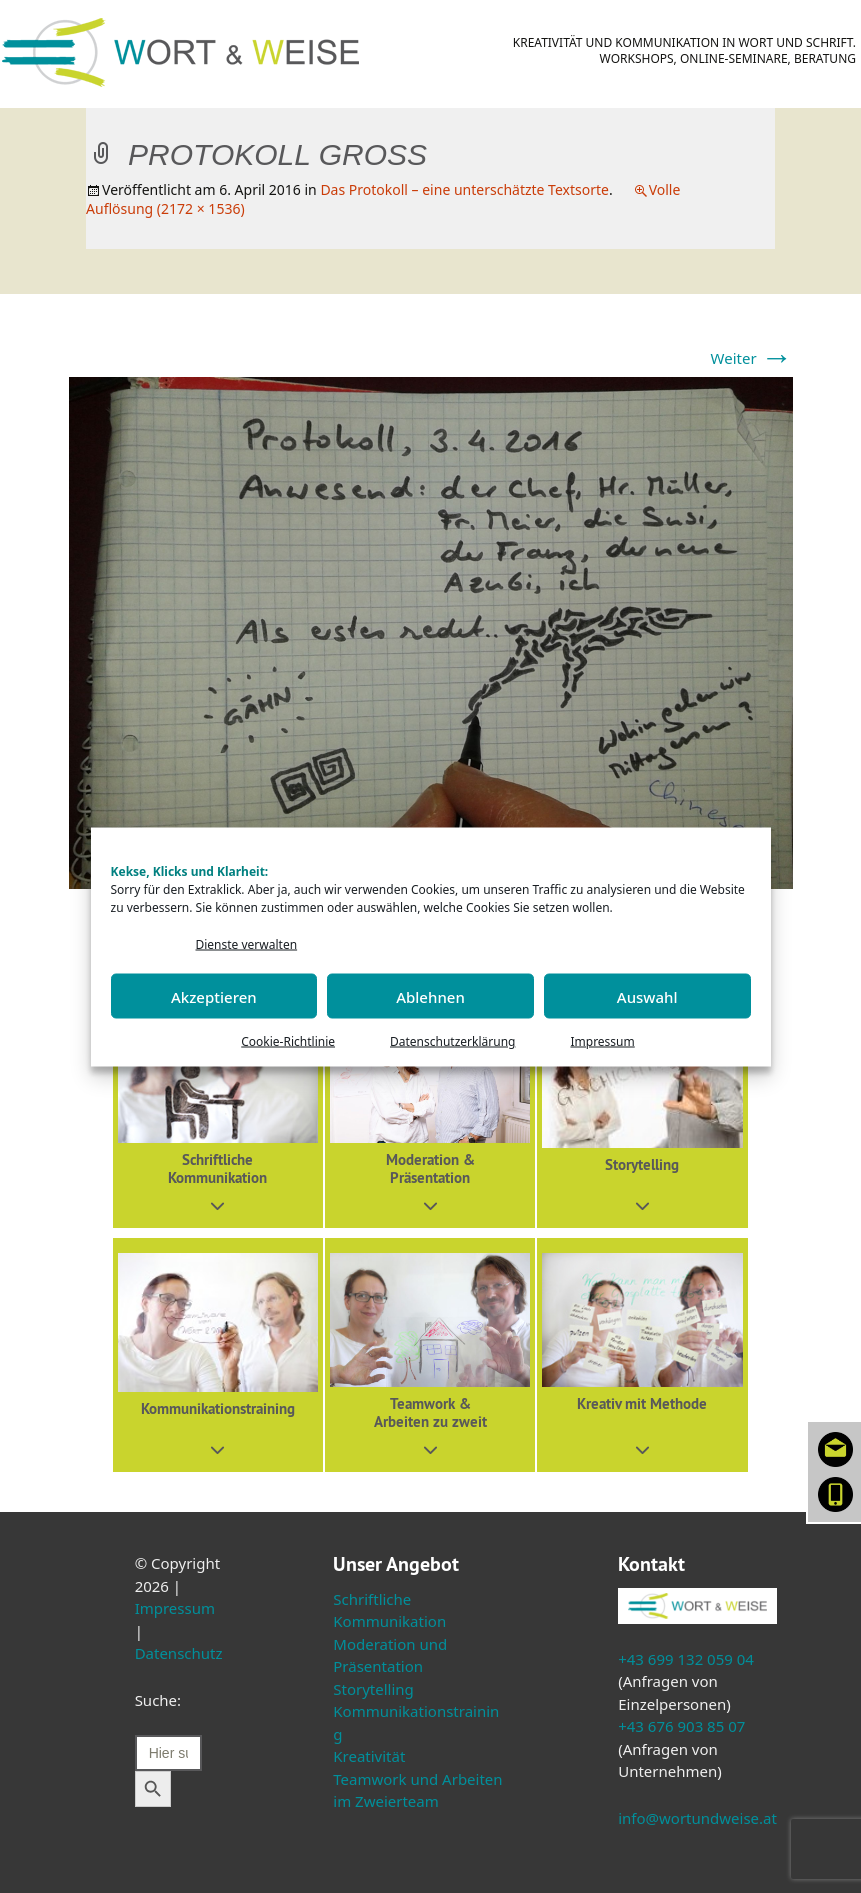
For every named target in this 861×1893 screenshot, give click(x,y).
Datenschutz (179, 1653)
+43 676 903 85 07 (681, 1726)
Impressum (602, 1041)
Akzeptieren (214, 996)
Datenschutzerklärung (452, 1041)
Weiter (752, 358)
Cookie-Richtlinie (288, 1041)
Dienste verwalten (247, 943)
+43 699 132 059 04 (686, 1659)
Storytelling (373, 1689)
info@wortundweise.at (697, 1818)
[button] (218, 1112)
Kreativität (369, 1756)
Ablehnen (430, 996)
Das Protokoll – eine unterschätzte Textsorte (464, 189)
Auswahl (647, 996)
